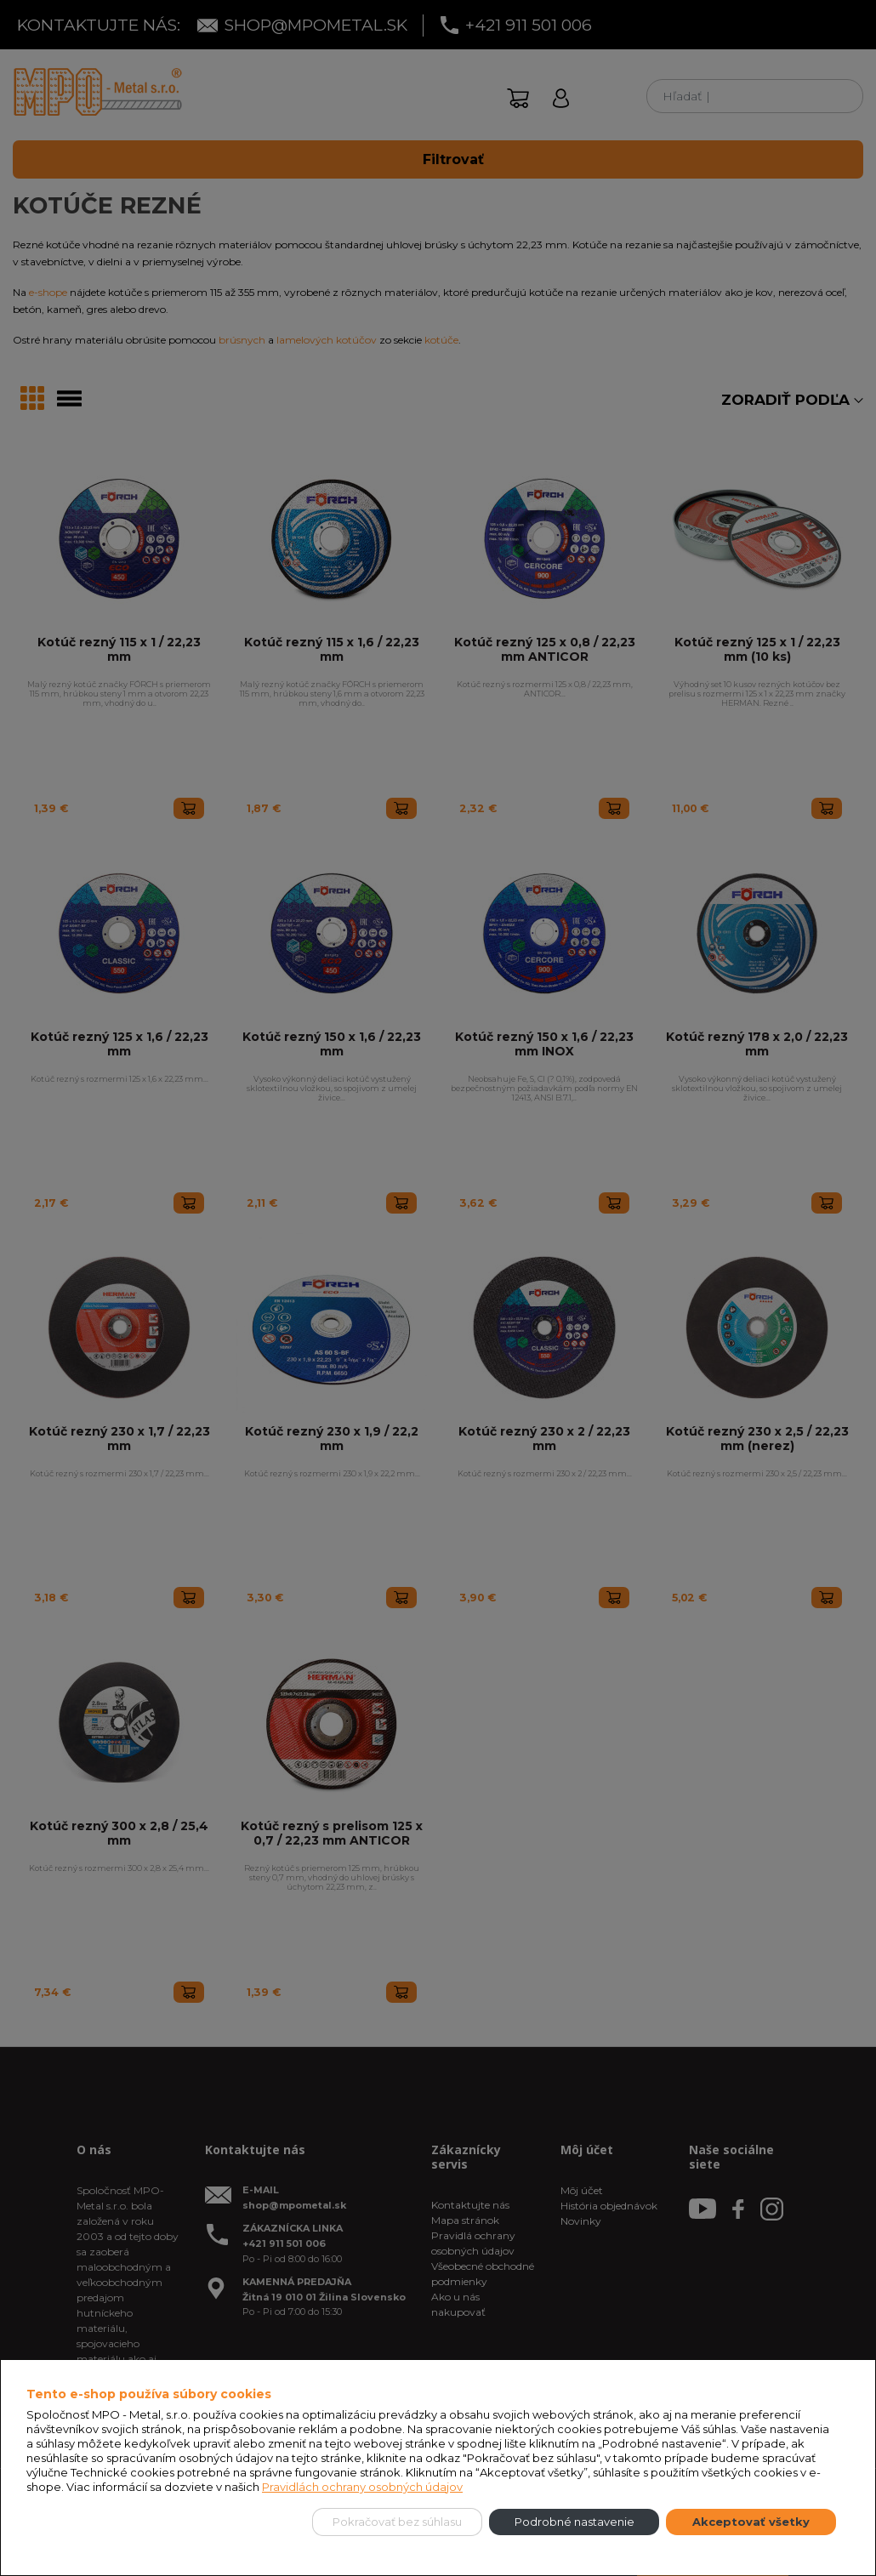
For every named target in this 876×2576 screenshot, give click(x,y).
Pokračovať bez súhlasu (397, 2521)
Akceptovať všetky (751, 2521)
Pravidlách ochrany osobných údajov (362, 2487)
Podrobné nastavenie (574, 2521)
